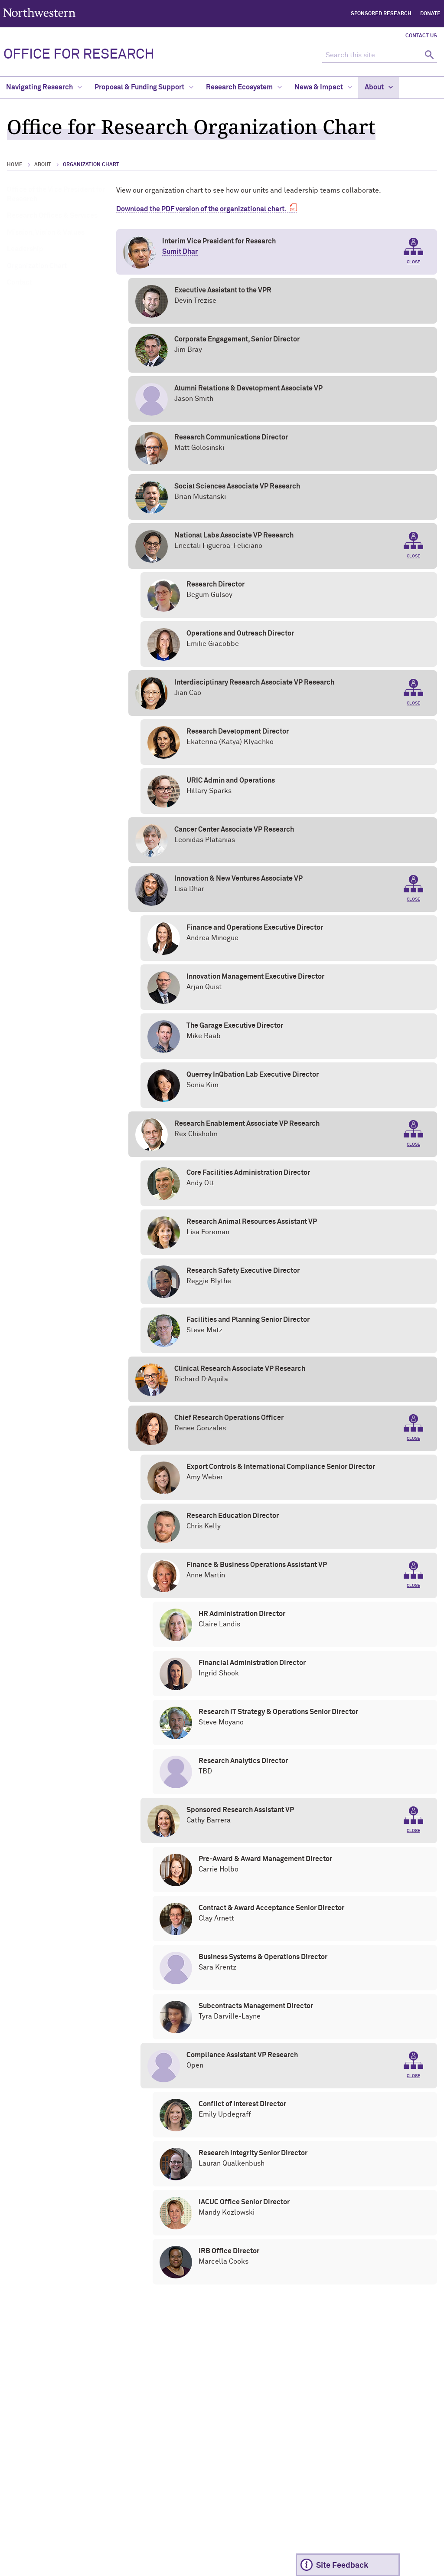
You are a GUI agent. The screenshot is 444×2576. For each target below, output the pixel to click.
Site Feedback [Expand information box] (342, 2565)
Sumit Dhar (180, 251)
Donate (430, 13)
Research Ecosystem (244, 87)
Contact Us (421, 36)
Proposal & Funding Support (144, 87)
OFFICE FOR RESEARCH (78, 55)
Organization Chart (37, 265)
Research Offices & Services (52, 215)
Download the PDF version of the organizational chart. (201, 209)
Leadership (25, 249)
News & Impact (323, 87)
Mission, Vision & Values (46, 232)
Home (15, 164)
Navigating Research (44, 87)
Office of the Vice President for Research (56, 194)
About (379, 87)
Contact (19, 282)
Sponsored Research (381, 13)
